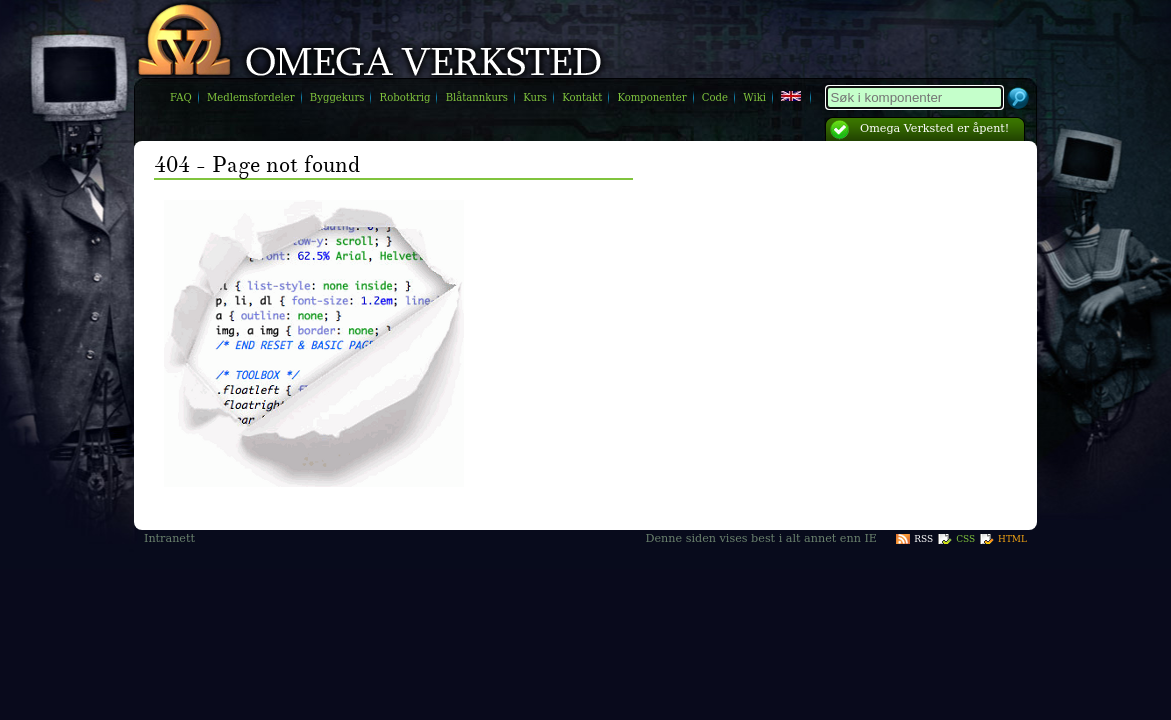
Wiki (754, 97)
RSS (923, 539)
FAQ (181, 97)
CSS (965, 539)
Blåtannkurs (477, 97)
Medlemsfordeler (251, 97)
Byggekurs (337, 97)
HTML (1012, 539)
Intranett (169, 538)
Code (715, 97)
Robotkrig (405, 97)
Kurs (535, 97)
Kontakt (582, 97)
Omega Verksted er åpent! (934, 128)
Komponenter (651, 97)
